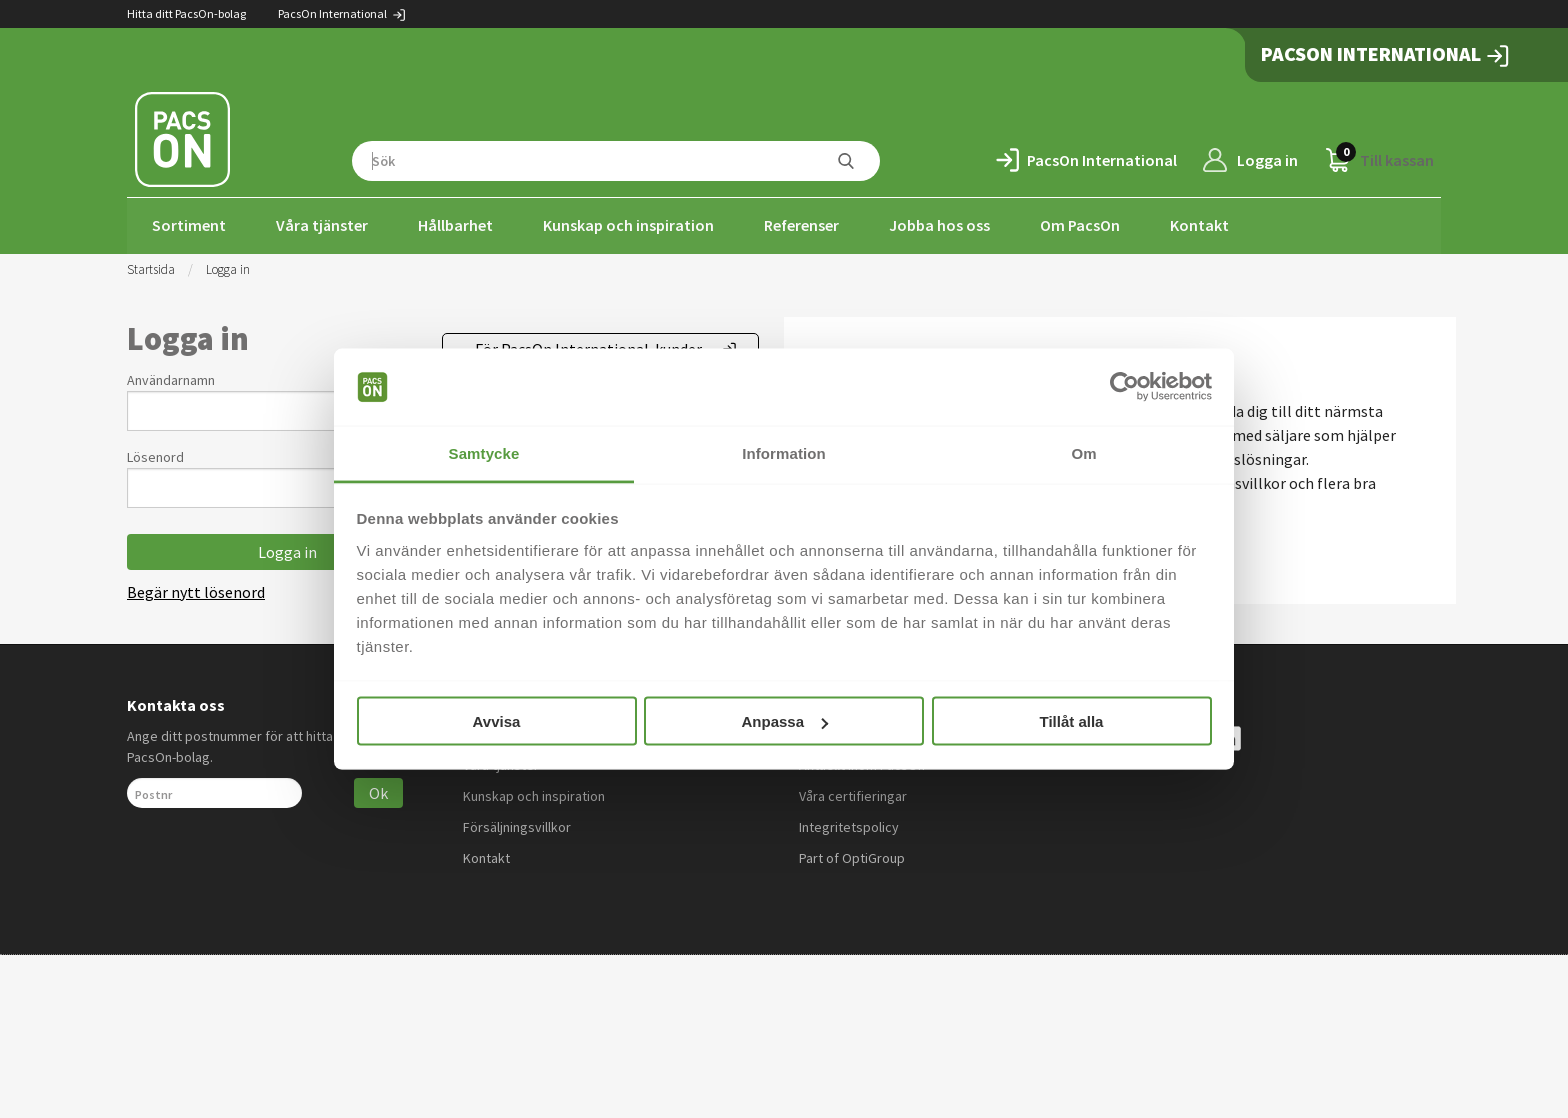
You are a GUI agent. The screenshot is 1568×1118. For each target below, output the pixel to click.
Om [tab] (1083, 452)
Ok (378, 791)
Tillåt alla (1072, 721)
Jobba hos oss (939, 225)
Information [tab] (784, 452)
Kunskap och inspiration (628, 225)
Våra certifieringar (853, 794)
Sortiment (189, 225)
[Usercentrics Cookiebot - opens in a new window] (1124, 387)
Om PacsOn (1080, 225)
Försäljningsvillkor (517, 825)
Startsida (151, 267)
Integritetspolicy (849, 825)
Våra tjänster (322, 225)
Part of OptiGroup (852, 856)
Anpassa (784, 721)
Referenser (801, 225)
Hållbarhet (455, 225)
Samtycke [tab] (484, 452)
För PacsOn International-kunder (588, 347)
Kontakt (1199, 225)
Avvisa (497, 721)
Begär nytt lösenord (196, 590)
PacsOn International (342, 13)
